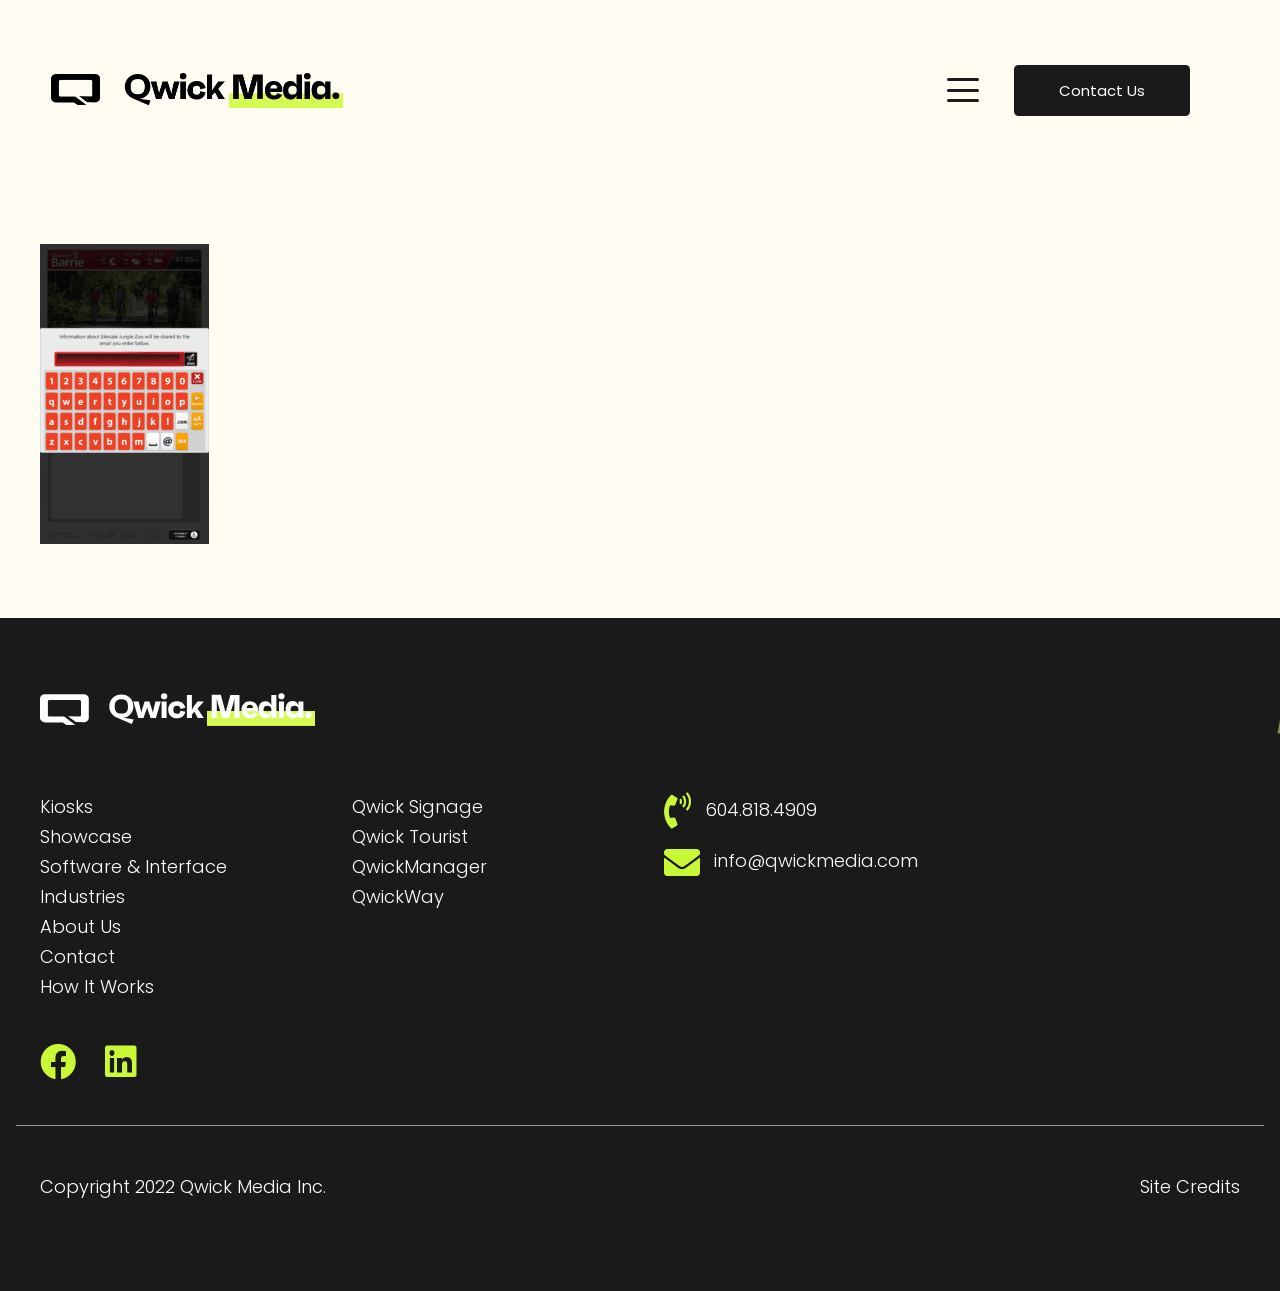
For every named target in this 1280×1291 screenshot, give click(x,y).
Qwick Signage (417, 806)
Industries (82, 896)
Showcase (86, 836)
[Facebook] (58, 1062)
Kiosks (66, 806)
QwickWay (398, 896)
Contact (77, 956)
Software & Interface (133, 866)
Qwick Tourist (410, 836)
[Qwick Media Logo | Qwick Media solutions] (197, 90)
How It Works (97, 986)
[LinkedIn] (121, 1062)
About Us (80, 926)
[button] (963, 90)
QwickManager (419, 866)
